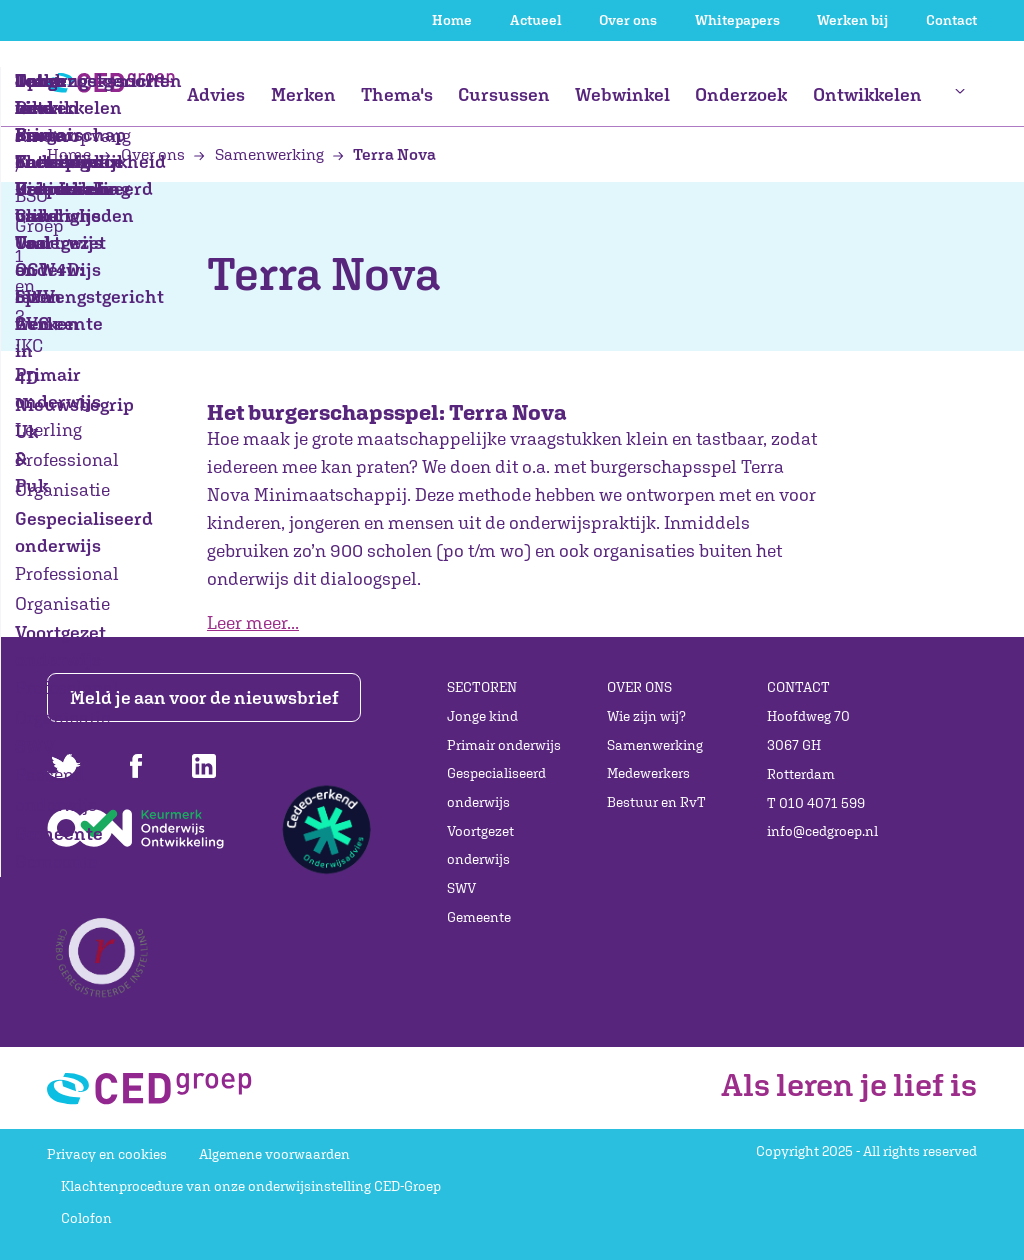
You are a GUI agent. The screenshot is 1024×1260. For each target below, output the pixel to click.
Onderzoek (741, 94)
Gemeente (479, 917)
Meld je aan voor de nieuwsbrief (204, 697)
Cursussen (504, 94)
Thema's (397, 94)
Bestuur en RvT (656, 802)
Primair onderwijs (504, 745)
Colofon (86, 1218)
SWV (461, 888)
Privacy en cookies (107, 1154)
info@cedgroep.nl (822, 831)
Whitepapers (737, 20)
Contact (951, 20)
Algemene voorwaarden (274, 1154)
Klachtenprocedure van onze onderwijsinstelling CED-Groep (251, 1186)
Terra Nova (384, 154)
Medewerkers (648, 773)
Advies (216, 94)
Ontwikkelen (867, 94)
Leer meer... (253, 622)
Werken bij (852, 20)
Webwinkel (622, 94)
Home (452, 20)
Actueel (536, 20)
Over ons (628, 20)
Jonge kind (482, 716)
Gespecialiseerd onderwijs (496, 787)
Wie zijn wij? (646, 716)
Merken (303, 94)
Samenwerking (260, 154)
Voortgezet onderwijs (480, 845)
